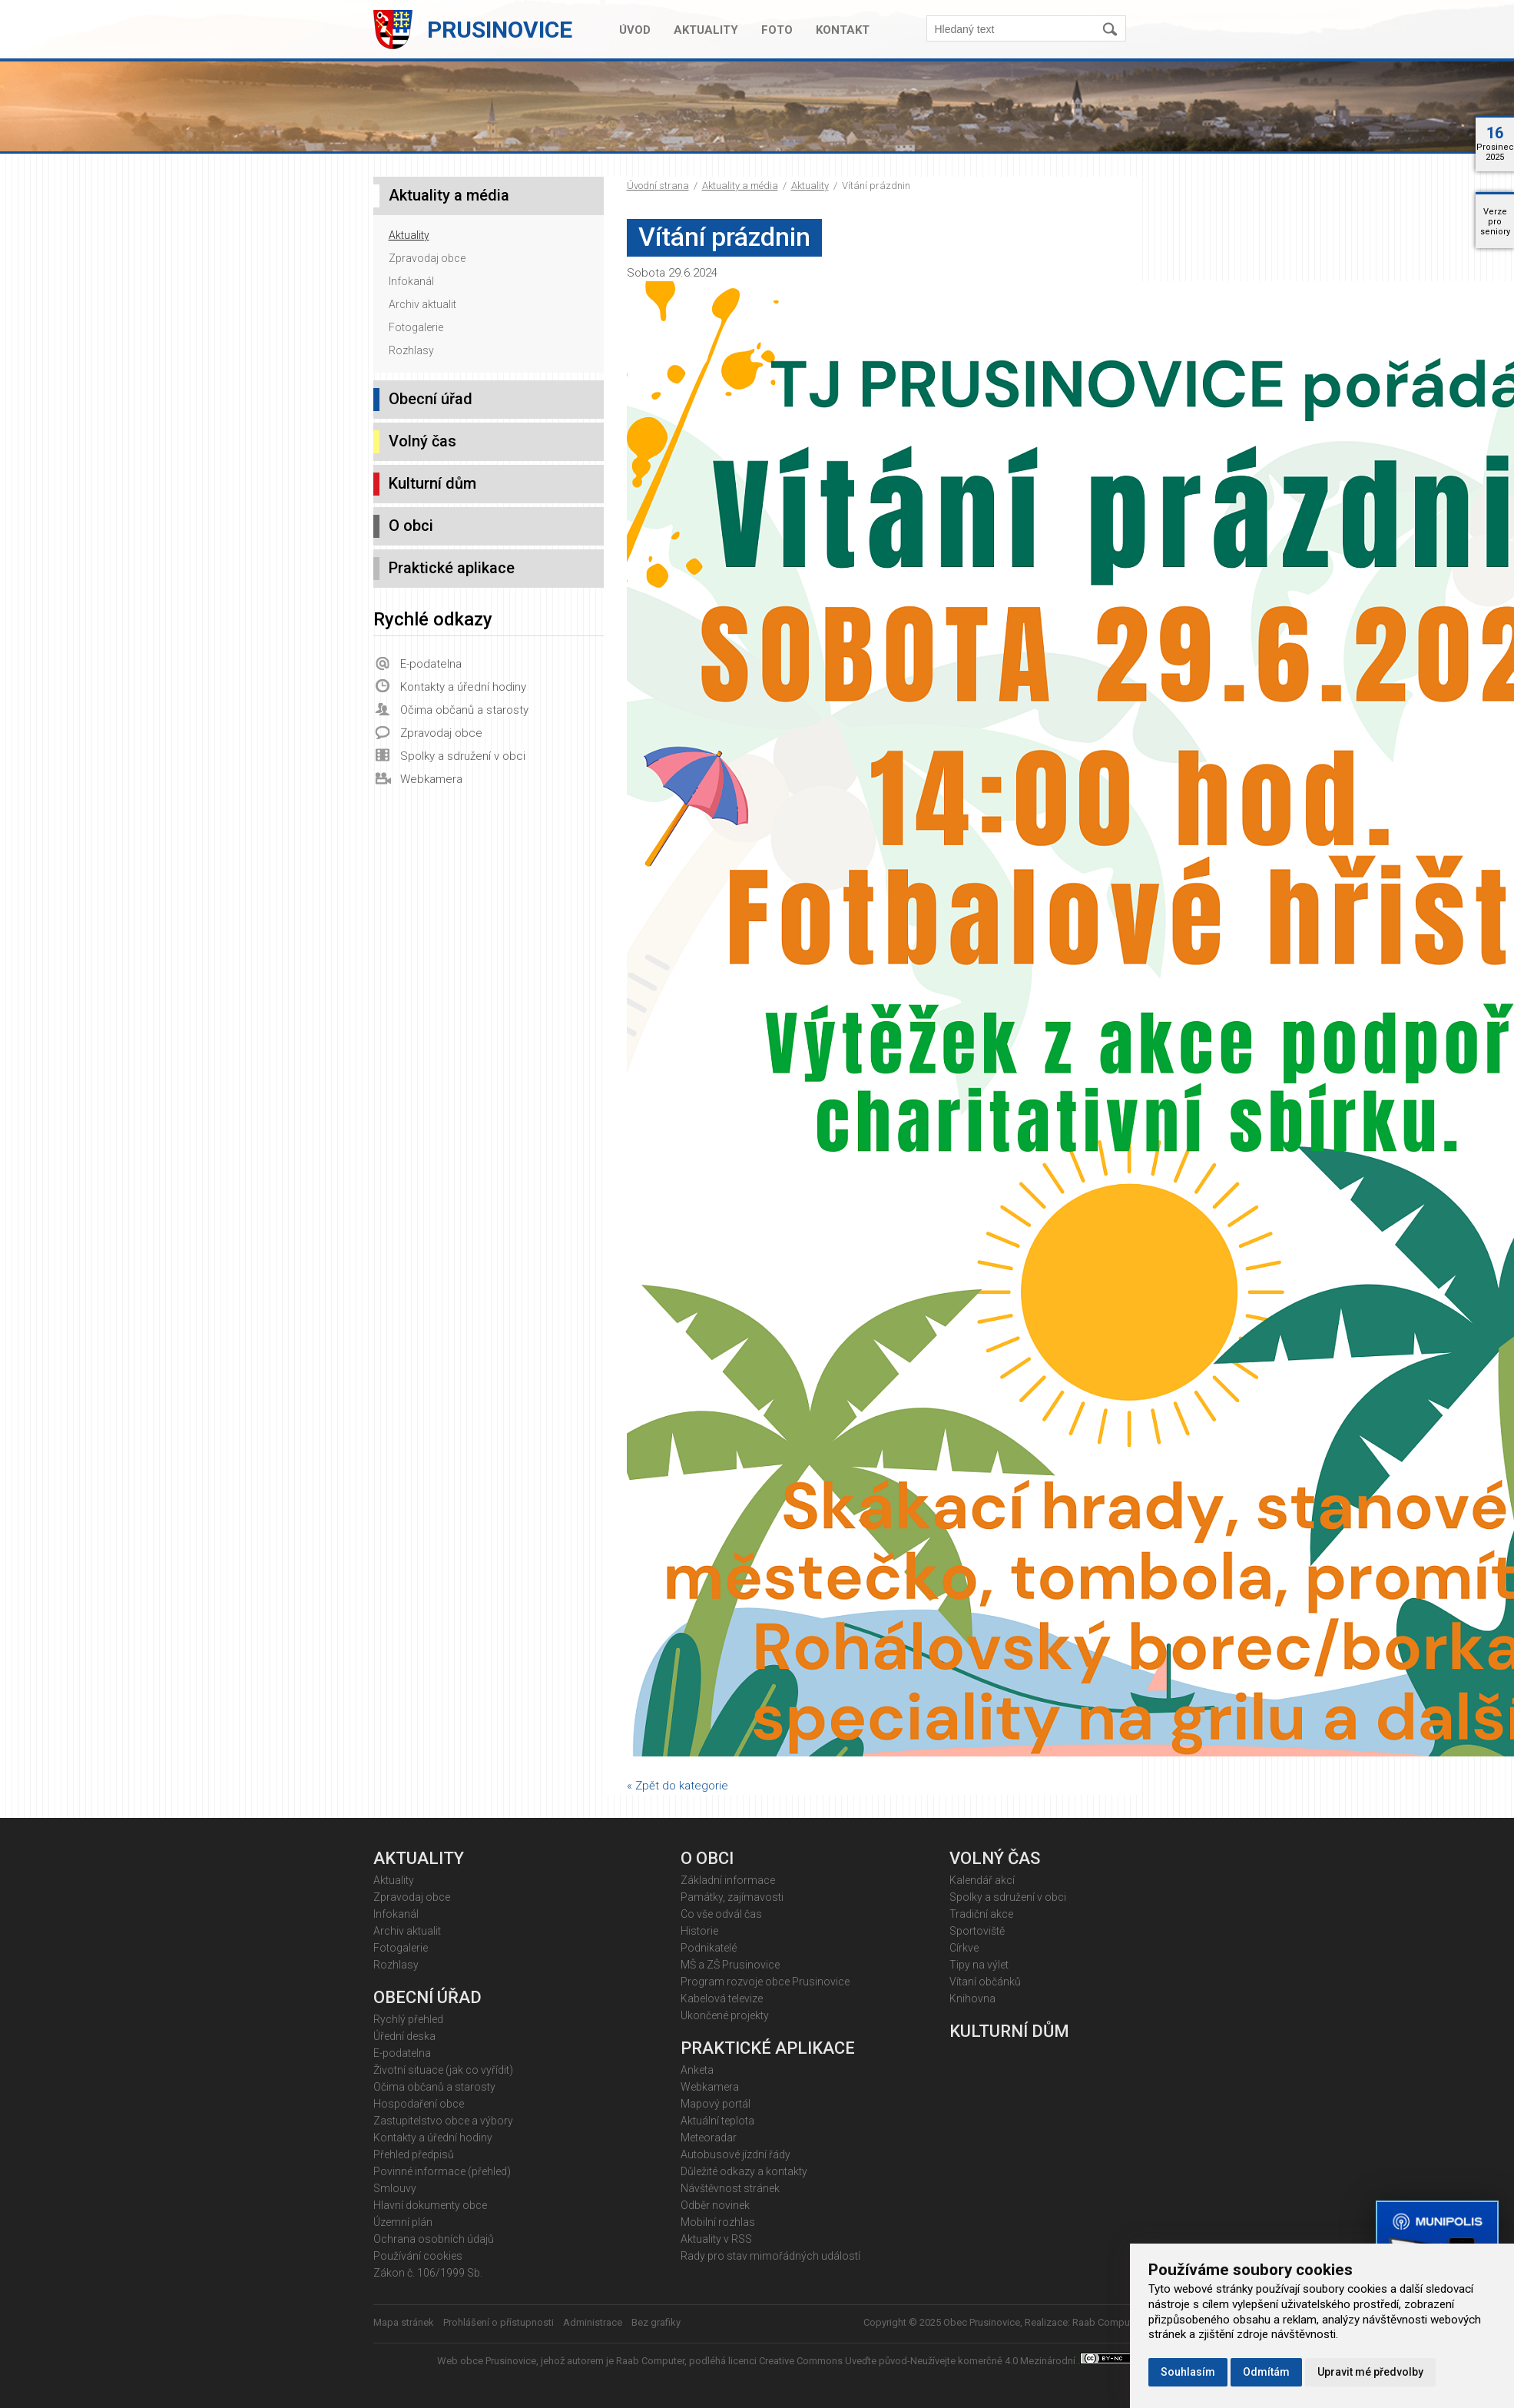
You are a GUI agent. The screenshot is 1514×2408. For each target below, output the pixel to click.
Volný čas (422, 441)
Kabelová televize (722, 1998)
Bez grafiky (656, 2322)
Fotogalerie (416, 327)
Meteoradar (709, 2137)
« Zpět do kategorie (677, 1786)
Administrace (592, 2322)
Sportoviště (977, 1931)
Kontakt (843, 30)
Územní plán (402, 2222)
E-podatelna (431, 664)
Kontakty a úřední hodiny (463, 687)
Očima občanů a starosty (464, 710)
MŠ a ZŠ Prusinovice (730, 1965)
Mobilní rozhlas (718, 2222)
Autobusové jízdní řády (735, 2154)
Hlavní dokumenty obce (430, 2205)
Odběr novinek (715, 2205)
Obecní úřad (430, 399)
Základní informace (728, 1880)
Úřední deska (404, 2036)
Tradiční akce (981, 1914)
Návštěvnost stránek (730, 2188)
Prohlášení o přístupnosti (498, 2322)
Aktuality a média (740, 185)
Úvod (635, 30)
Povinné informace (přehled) (442, 2171)
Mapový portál (715, 2104)
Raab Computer (1106, 2322)
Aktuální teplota (717, 2120)
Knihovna (972, 1998)
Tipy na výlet (979, 1965)
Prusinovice (499, 29)
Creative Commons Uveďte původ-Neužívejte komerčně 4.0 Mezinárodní (918, 2361)
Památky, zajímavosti (732, 1897)
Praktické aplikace (452, 568)
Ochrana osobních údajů (433, 2239)
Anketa (697, 2070)
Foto (777, 30)
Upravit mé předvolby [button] (1370, 2372)
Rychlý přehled (408, 2019)
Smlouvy (394, 2188)
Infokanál (411, 281)
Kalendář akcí (982, 1880)
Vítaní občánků (985, 1981)
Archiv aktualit (422, 304)
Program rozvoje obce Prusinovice (765, 1981)
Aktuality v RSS (716, 2239)
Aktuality (706, 30)
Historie (699, 1931)
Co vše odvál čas (721, 1914)
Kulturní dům (432, 483)
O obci (411, 525)
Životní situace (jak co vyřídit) (443, 2070)
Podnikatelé (709, 1948)
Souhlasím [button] (1188, 2372)
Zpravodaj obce (427, 258)
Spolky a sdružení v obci (462, 756)
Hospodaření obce (418, 2104)
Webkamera (431, 779)
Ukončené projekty (725, 2015)
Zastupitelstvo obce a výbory (443, 2120)
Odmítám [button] (1266, 2372)
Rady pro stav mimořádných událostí (770, 2256)
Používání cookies (417, 2256)
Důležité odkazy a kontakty (744, 2171)
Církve (964, 1948)
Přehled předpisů (413, 2154)
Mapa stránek (403, 2322)
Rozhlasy (411, 350)
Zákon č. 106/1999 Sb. (427, 2273)
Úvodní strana (658, 185)
